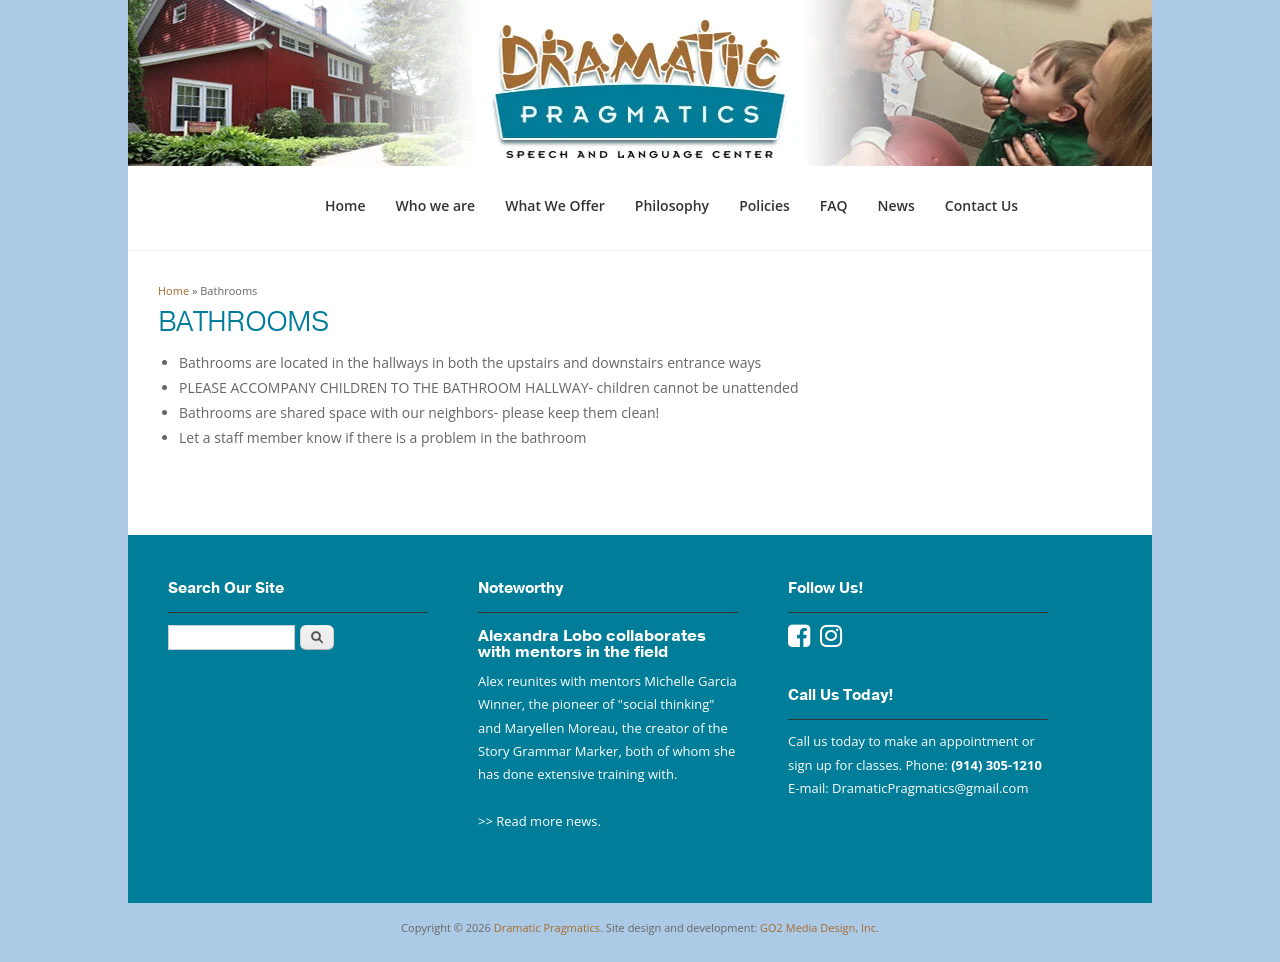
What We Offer (555, 205)
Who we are (436, 205)
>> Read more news (538, 821)
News (896, 205)
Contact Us (981, 205)
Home (345, 205)
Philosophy (672, 205)
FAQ (834, 205)
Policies (764, 205)
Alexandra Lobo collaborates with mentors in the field (592, 644)
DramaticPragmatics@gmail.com (930, 788)
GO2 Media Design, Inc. (819, 927)
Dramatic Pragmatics (547, 927)
